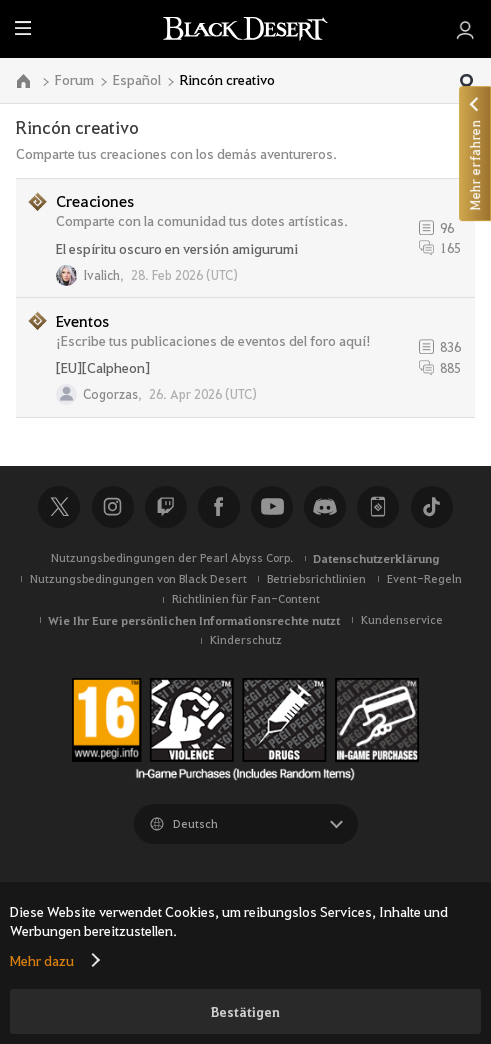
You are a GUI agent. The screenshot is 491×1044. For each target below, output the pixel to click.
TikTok (432, 507)
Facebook (219, 507)
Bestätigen (245, 1011)
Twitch (166, 507)
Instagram (113, 507)
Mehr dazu (42, 960)
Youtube (272, 507)
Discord (325, 507)
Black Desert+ (378, 507)
